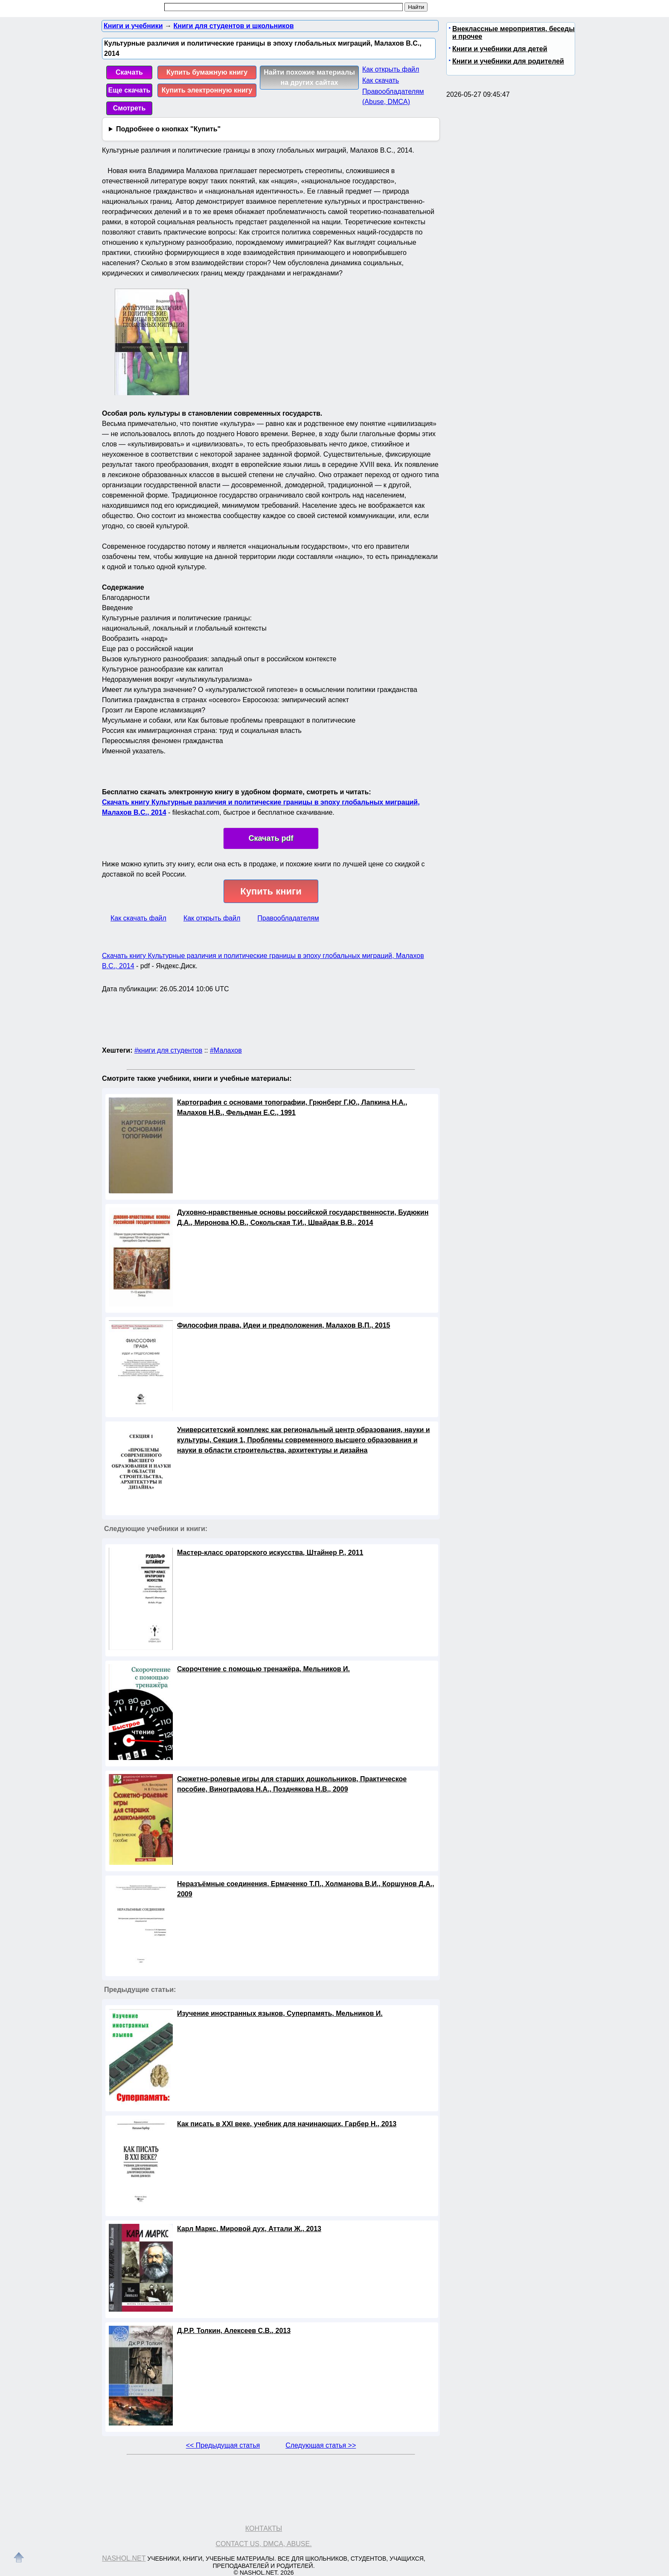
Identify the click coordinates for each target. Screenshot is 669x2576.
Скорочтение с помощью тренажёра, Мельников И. (263, 1669)
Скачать (129, 72)
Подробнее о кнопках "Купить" (168, 129)
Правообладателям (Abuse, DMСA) (393, 96)
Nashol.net (123, 2558)
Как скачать (380, 80)
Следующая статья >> (320, 2445)
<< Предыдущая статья (223, 2445)
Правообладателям (288, 918)
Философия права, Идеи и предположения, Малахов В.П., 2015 (283, 1325)
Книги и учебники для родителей (508, 61)
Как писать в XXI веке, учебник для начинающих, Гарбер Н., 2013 (286, 2123)
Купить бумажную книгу (206, 72)
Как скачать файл (138, 918)
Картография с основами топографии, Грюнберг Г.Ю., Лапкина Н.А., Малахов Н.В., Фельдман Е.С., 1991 (292, 1107)
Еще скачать (129, 90)
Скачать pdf (271, 838)
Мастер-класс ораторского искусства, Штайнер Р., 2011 (270, 1552)
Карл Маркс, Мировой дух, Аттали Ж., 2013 (249, 2228)
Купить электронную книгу (207, 90)
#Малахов (226, 1050)
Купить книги (270, 891)
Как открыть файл (390, 69)
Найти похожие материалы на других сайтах (309, 77)
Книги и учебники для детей (499, 48)
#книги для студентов (168, 1050)
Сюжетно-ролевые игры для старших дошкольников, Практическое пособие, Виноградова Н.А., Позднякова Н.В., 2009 (292, 1784)
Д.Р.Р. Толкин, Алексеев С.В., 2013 (234, 2330)
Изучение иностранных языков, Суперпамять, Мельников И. (280, 2013)
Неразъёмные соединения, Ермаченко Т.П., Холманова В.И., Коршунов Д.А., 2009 (305, 1889)
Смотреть (129, 108)
